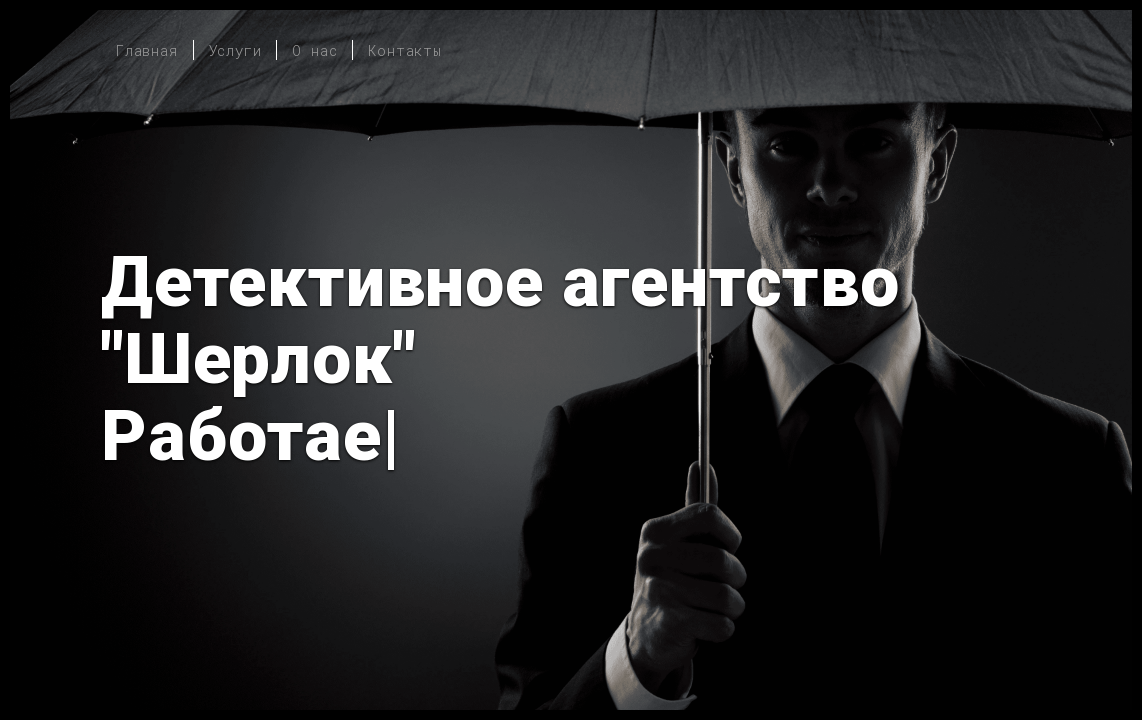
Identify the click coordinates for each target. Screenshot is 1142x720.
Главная (147, 50)
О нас (314, 50)
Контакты (404, 50)
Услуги (235, 50)
